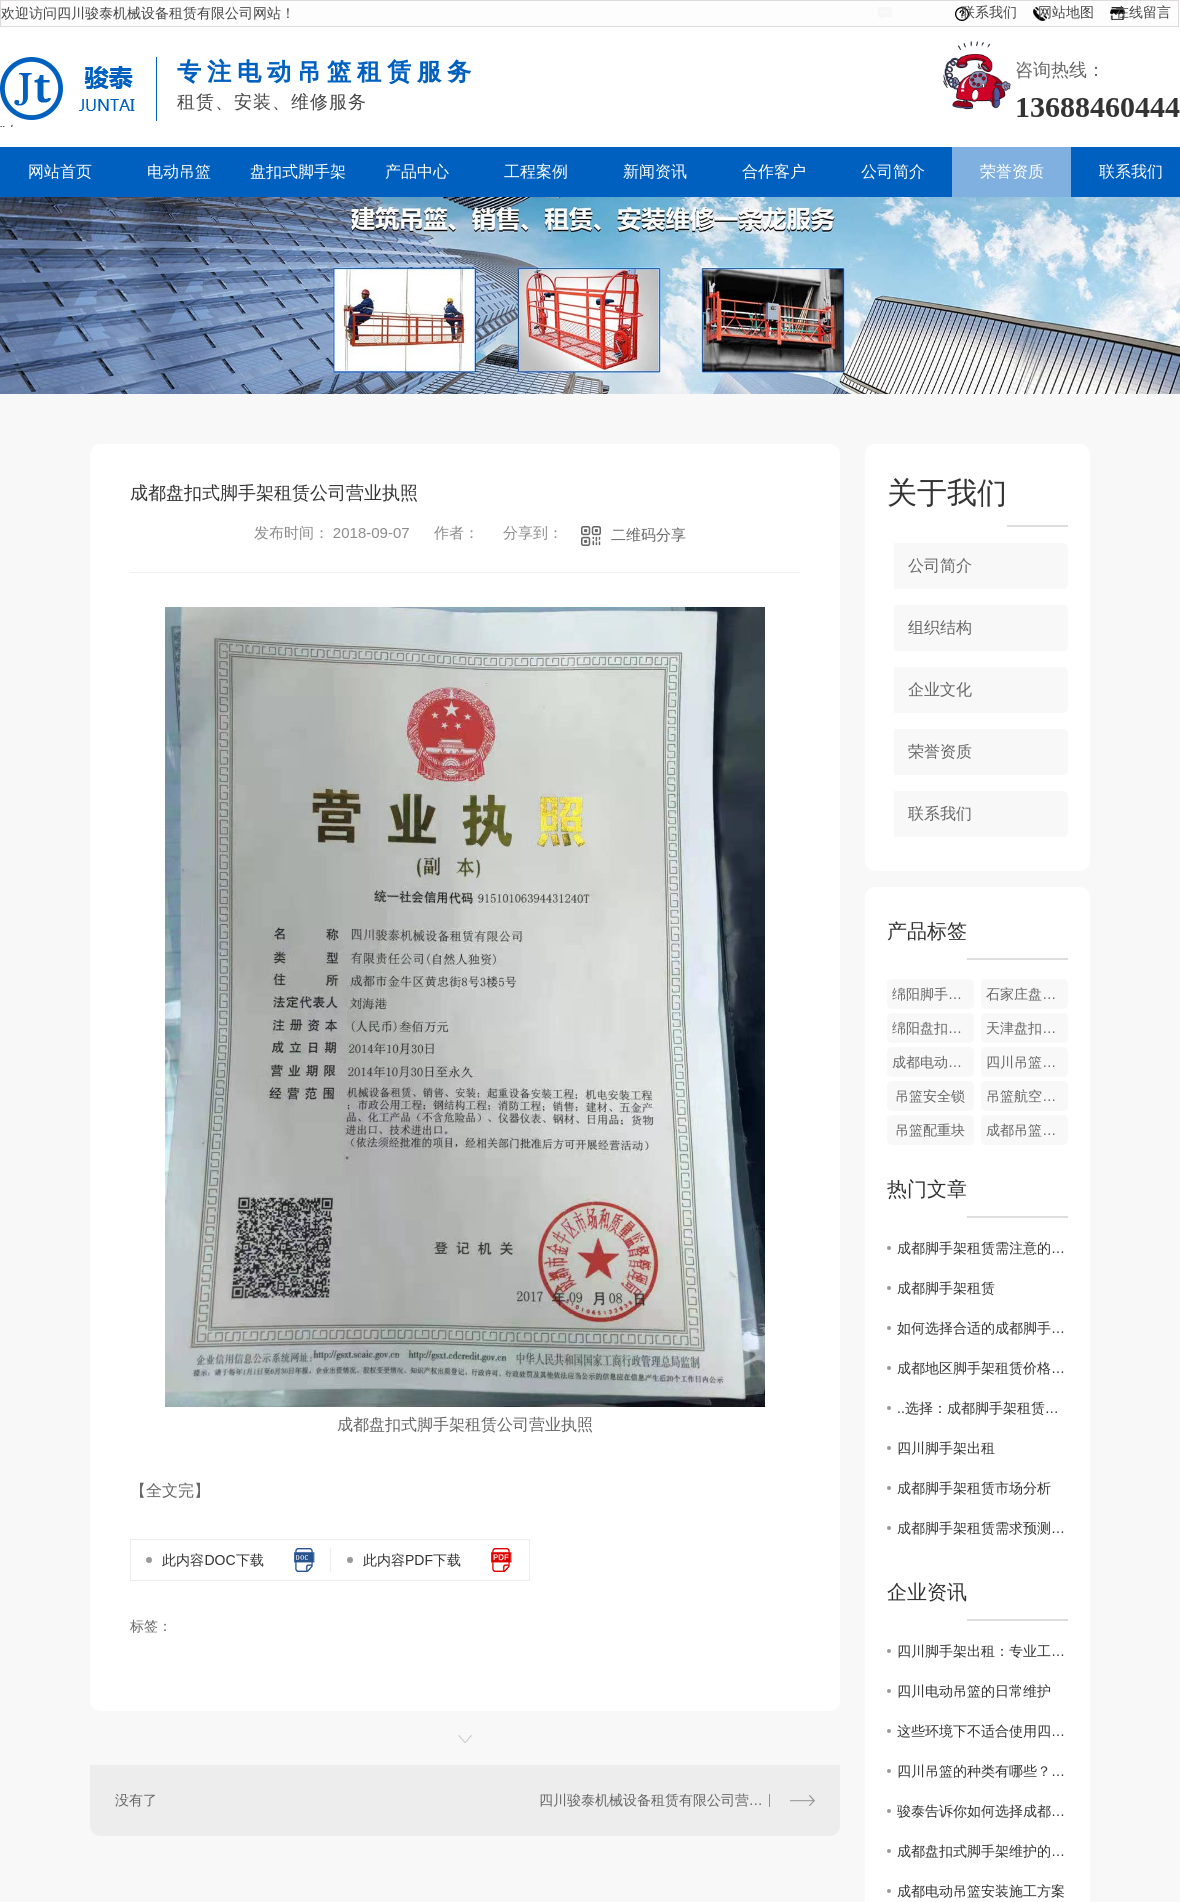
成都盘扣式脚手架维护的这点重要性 (982, 1851)
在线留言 (1143, 12)
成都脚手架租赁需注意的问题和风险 (982, 1248)
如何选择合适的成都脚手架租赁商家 (982, 1328)
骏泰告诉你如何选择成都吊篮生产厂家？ (982, 1811)
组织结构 (940, 627)
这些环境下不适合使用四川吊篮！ (982, 1731)
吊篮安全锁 (930, 1096)
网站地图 (1066, 12)
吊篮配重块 (930, 1130)
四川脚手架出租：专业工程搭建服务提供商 (982, 1651)
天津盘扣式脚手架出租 (1027, 1028)
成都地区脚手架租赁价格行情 (982, 1368)
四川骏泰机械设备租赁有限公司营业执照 (665, 1800)
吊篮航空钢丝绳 (1027, 1096)
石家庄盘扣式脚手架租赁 (1027, 994)
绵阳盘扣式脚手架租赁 (933, 1028)
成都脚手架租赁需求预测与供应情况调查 (982, 1528)
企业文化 (940, 689)
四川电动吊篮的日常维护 (974, 1691)
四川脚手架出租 (946, 1448)
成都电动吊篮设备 (933, 1062)
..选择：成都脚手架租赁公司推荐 (982, 1408)
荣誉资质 (940, 751)
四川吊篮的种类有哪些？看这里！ (982, 1771)
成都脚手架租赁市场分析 (974, 1488)
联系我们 (989, 12)
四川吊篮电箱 (1027, 1062)
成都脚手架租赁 (946, 1288)
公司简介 (940, 565)
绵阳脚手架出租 (933, 994)
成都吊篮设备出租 (1027, 1130)
